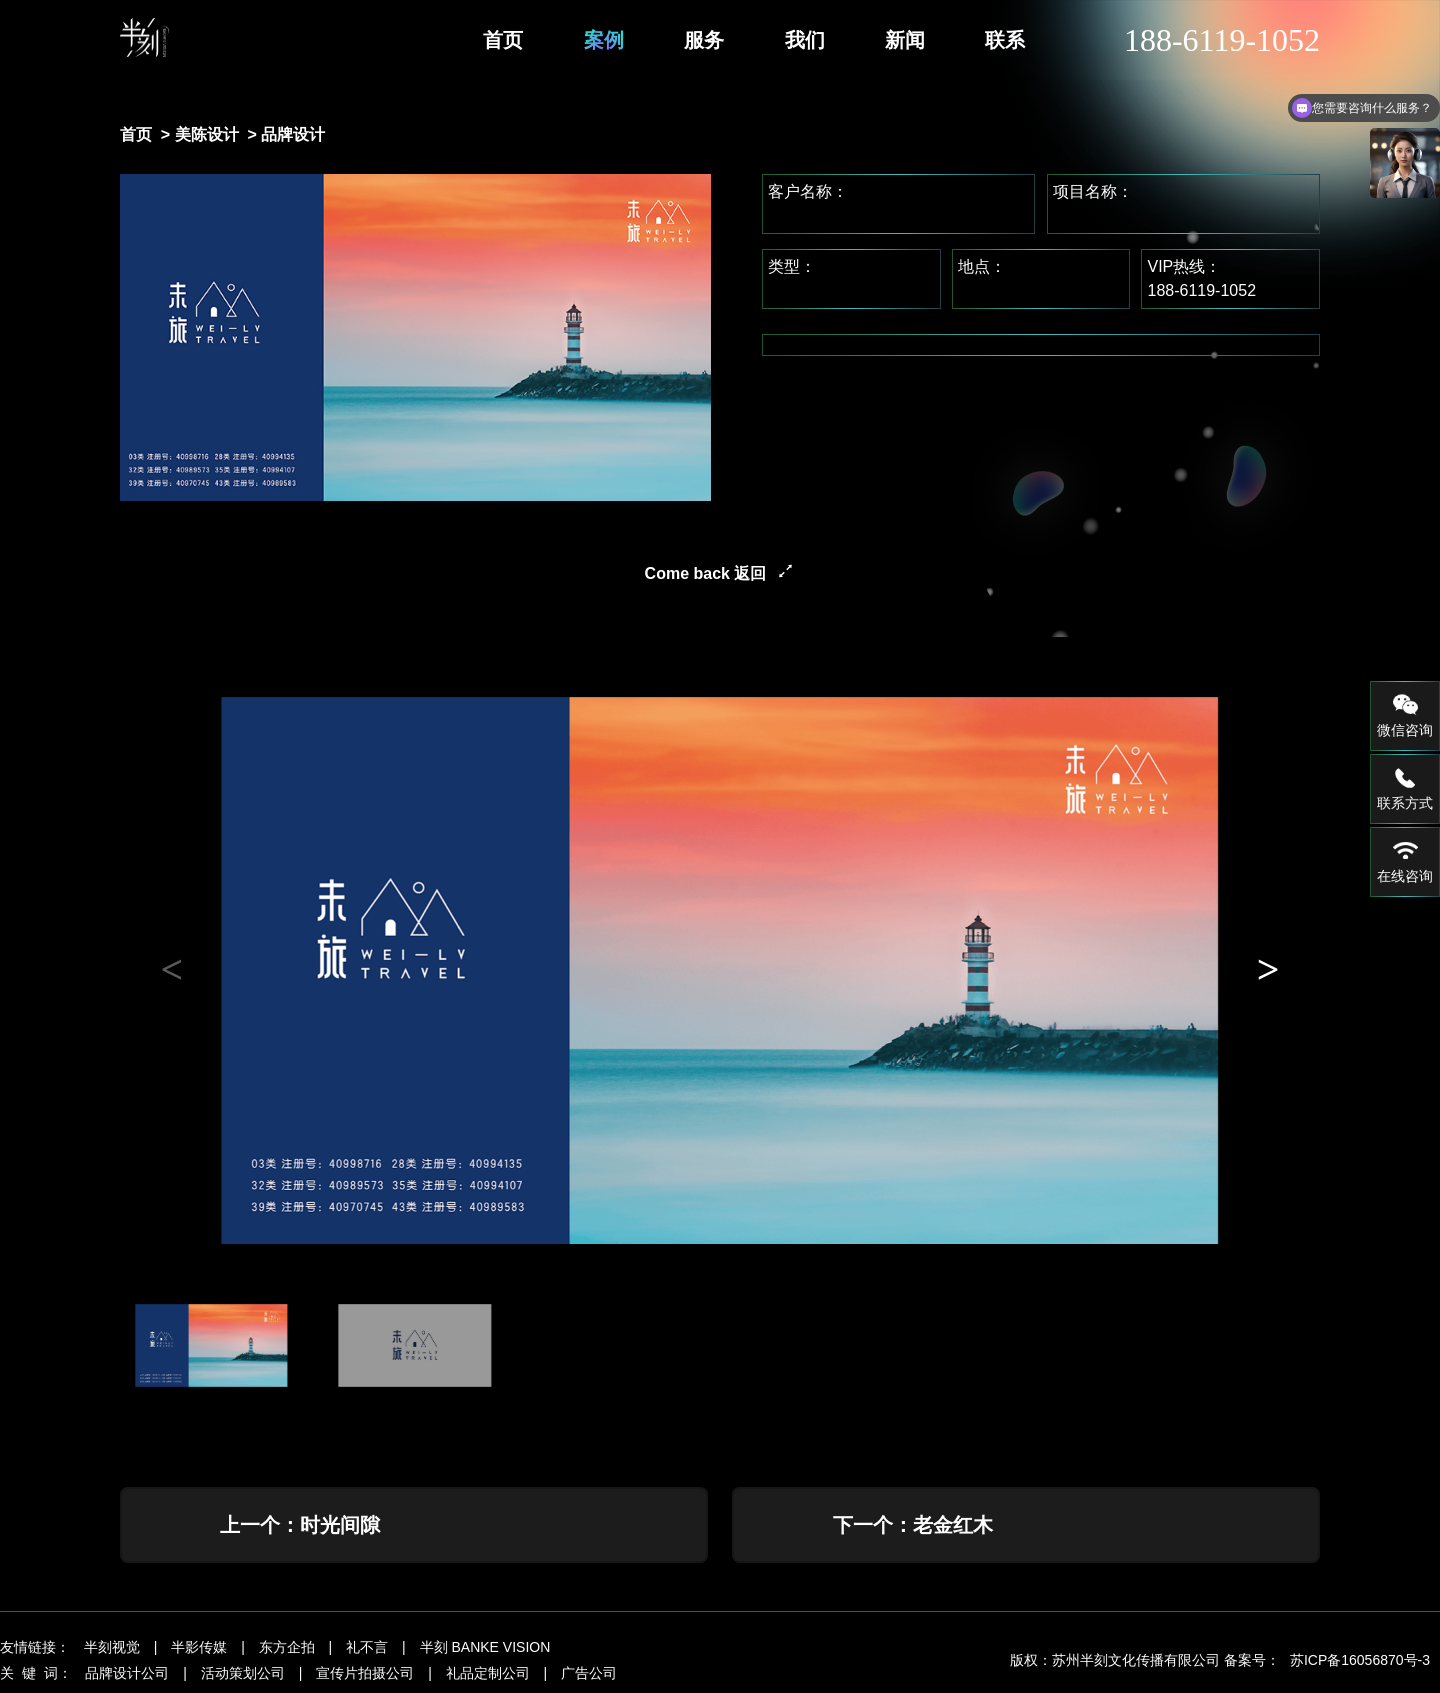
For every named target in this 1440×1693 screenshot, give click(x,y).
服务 (704, 40)
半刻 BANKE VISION (485, 1651)
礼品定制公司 (488, 1677)
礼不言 (367, 1651)
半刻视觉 (112, 1651)
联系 (1005, 40)
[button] (1268, 970)
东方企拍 (287, 1651)
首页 (503, 40)
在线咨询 (1405, 861)
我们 (805, 40)
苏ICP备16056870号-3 (1360, 1664)
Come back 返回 (706, 573)
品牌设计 (293, 134)
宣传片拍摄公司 (365, 1677)
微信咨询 (1405, 715)
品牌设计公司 (127, 1677)
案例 (604, 40)
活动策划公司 (243, 1677)
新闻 (905, 40)
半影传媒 (199, 1651)
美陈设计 (207, 134)
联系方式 (1405, 788)
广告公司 (589, 1677)
